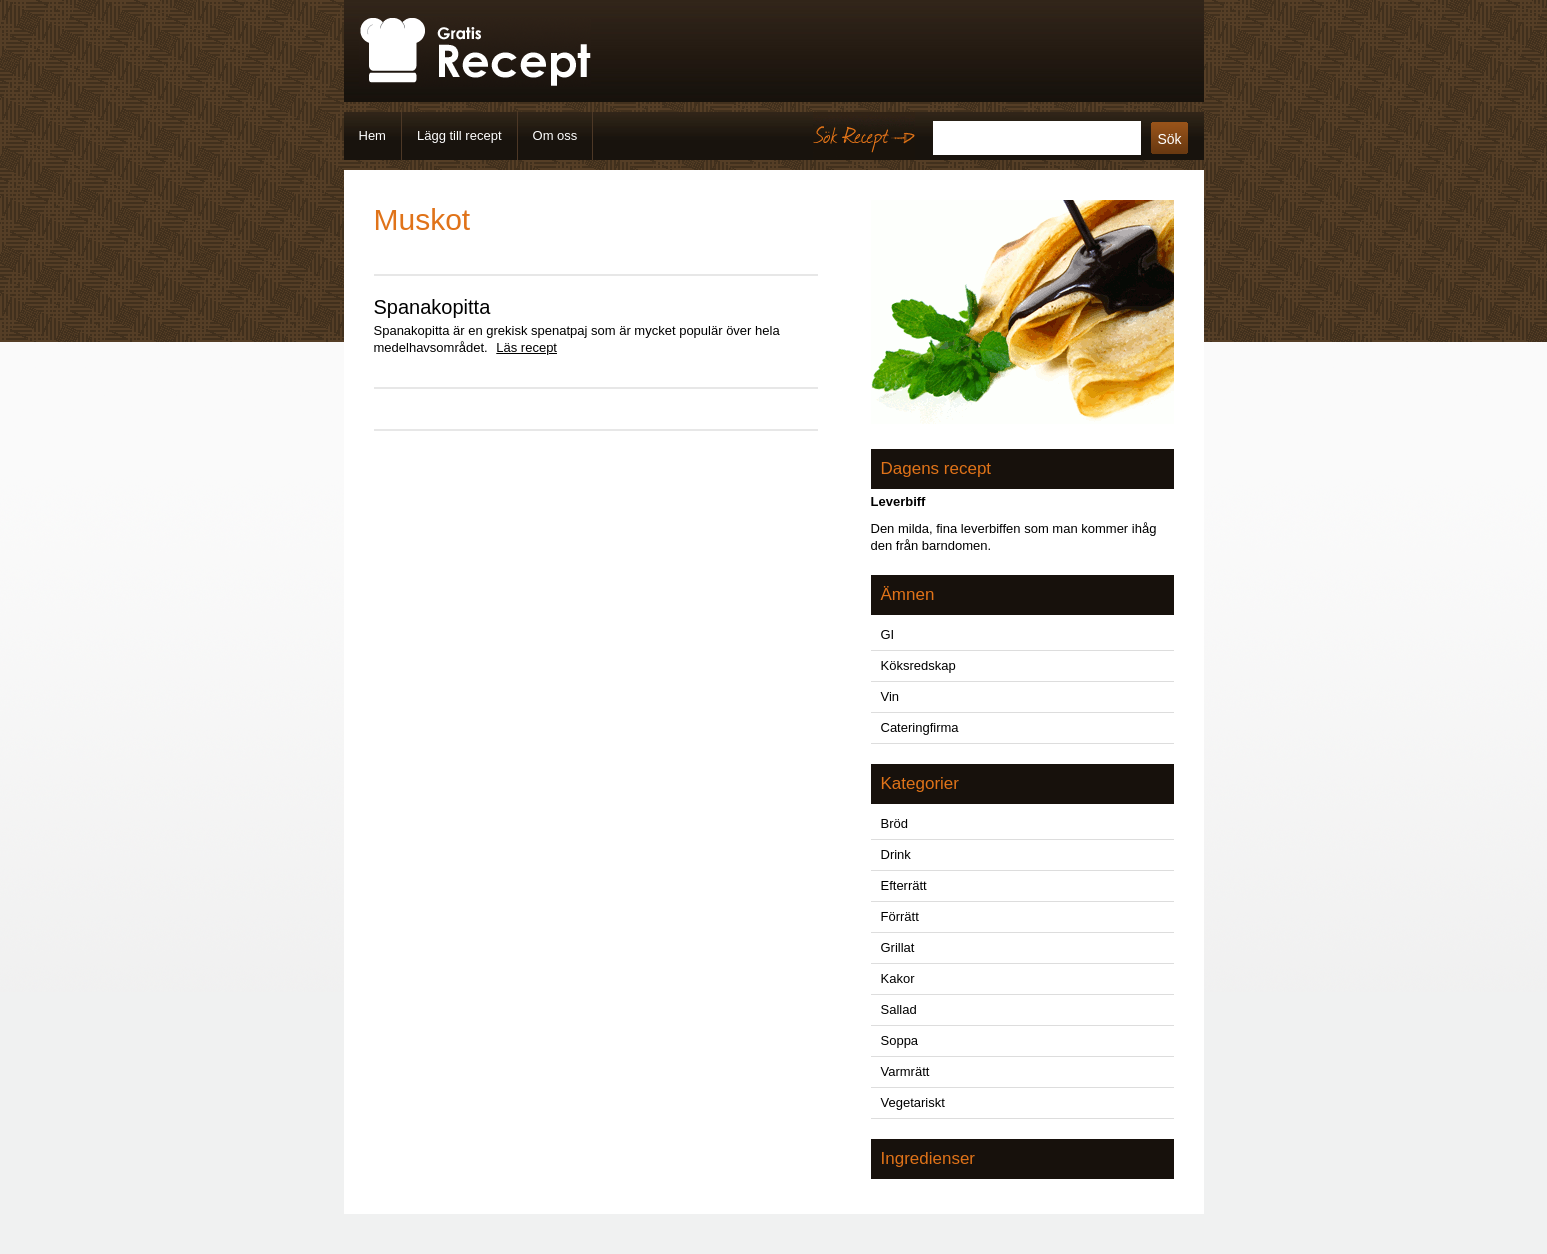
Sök (1169, 139)
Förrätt (900, 916)
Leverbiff (898, 501)
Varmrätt (905, 1071)
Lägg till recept (459, 135)
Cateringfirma (920, 727)
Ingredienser (928, 1158)
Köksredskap (918, 665)
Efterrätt (904, 885)
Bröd (894, 823)
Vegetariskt (913, 1102)
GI (888, 634)
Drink (896, 854)
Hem (372, 135)
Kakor (898, 978)
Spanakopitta (432, 307)
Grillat (898, 947)
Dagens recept (936, 468)
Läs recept (526, 347)
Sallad (899, 1009)
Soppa (900, 1040)
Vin (890, 696)
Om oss (555, 135)
